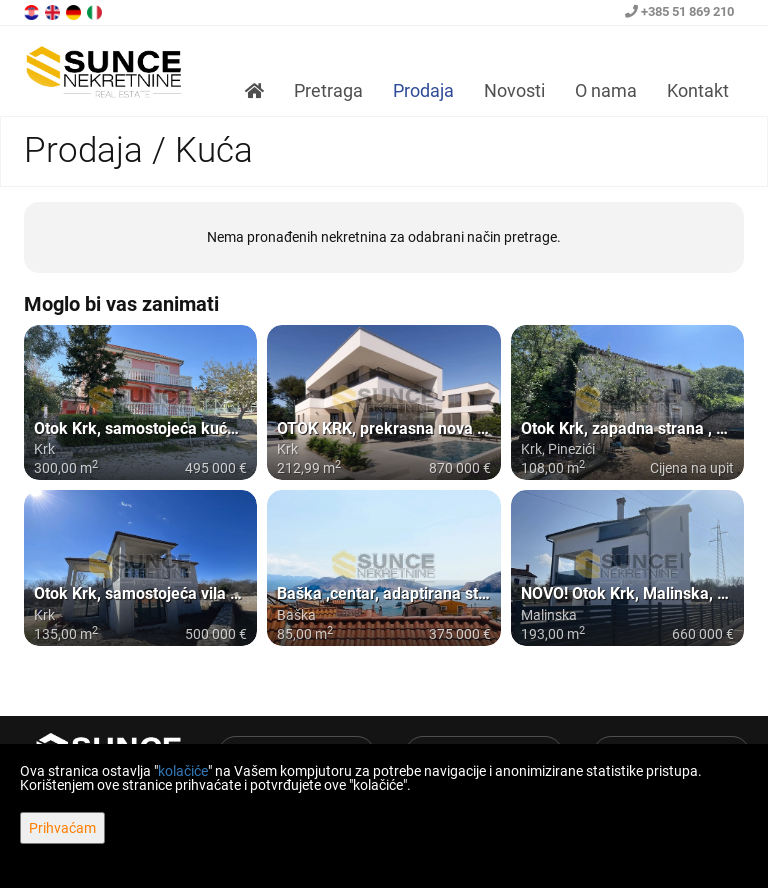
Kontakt (698, 90)
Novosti (514, 90)
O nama (606, 90)
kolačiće (183, 771)
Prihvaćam (62, 828)
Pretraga (328, 90)
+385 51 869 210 (679, 11)
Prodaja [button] (423, 90)
